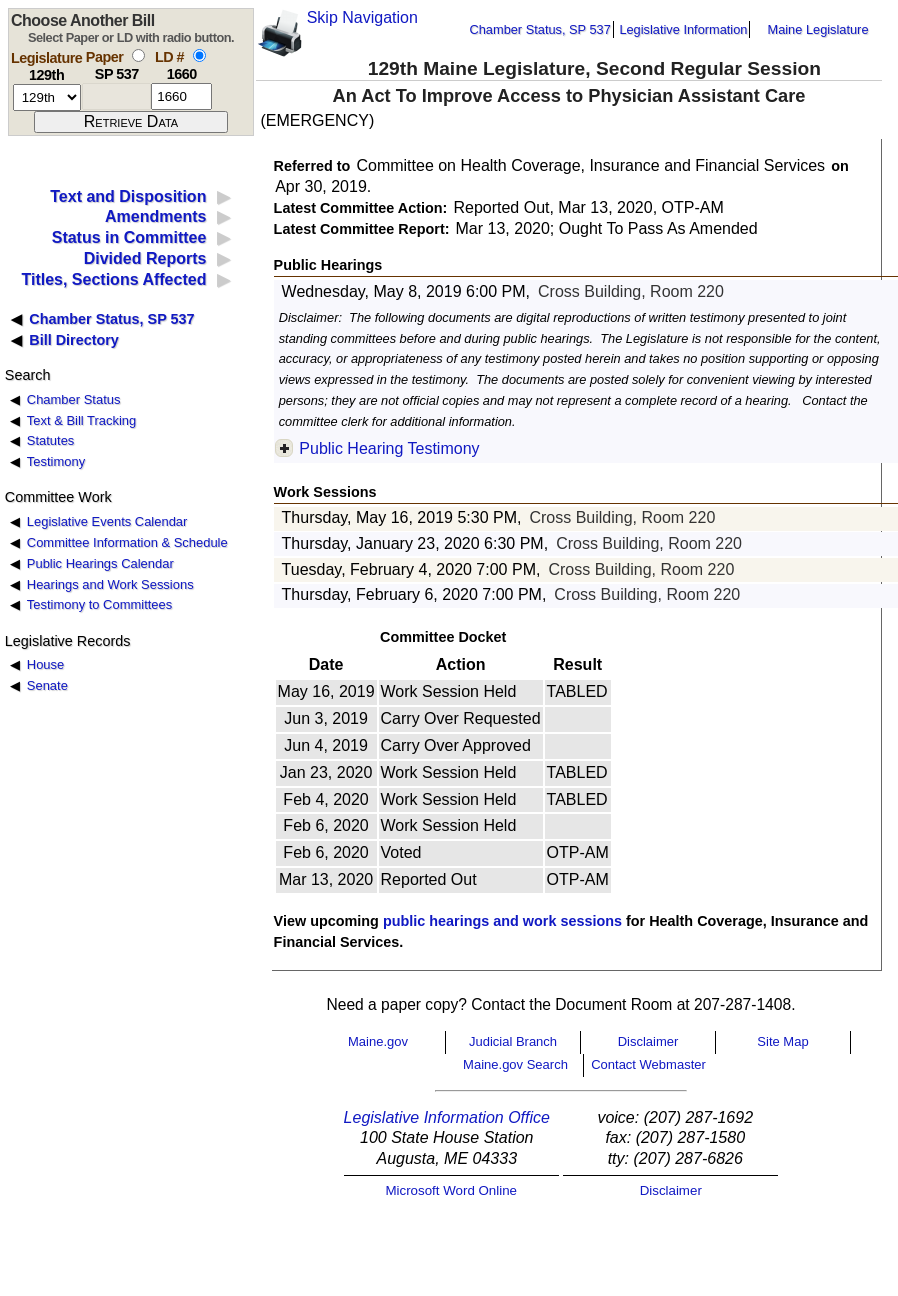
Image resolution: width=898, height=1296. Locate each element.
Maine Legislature (817, 29)
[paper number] (116, 96)
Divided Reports (145, 258)
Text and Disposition (128, 196)
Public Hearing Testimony (389, 448)
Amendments (155, 216)
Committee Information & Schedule (127, 542)
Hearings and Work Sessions (110, 584)
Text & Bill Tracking (81, 420)
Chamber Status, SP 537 (540, 29)
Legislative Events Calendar (107, 521)
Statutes (51, 440)
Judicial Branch (513, 1041)
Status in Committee (129, 237)
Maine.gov (378, 1041)
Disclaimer (648, 1041)
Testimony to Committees (99, 604)
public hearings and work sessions (502, 921)
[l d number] (181, 96)
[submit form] (131, 122)
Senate (47, 685)
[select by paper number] (138, 55)
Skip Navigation (362, 17)
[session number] (47, 97)
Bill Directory (74, 340)
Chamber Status (74, 399)
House (45, 664)
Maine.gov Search (515, 1064)
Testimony (56, 461)
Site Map (782, 1041)
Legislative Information (683, 29)
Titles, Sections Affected (113, 279)
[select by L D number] (199, 55)
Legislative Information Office (447, 1117)
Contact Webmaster (648, 1064)
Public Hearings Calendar (100, 563)
